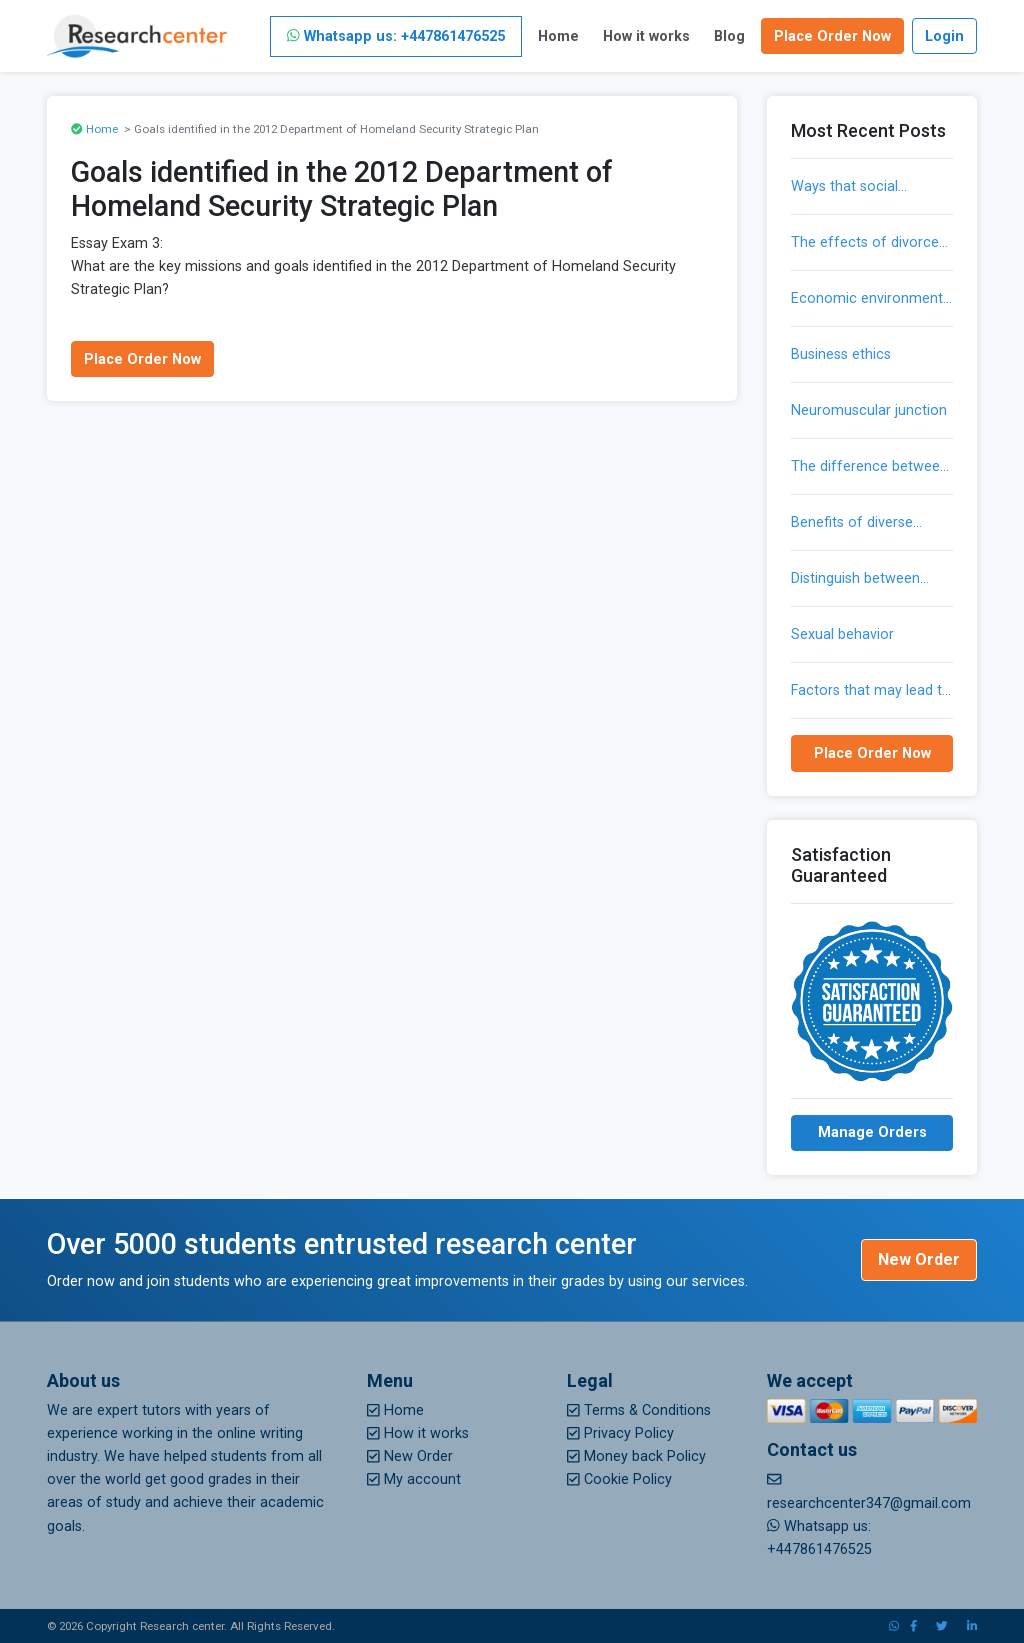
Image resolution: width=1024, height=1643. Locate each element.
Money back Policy (636, 1456)
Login (944, 36)
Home (558, 36)
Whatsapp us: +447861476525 (396, 36)
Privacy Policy (620, 1433)
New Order (919, 1259)
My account (414, 1479)
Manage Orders (872, 1132)
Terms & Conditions (639, 1410)
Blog (729, 36)
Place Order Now (832, 36)
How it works (646, 36)
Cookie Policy (619, 1479)
